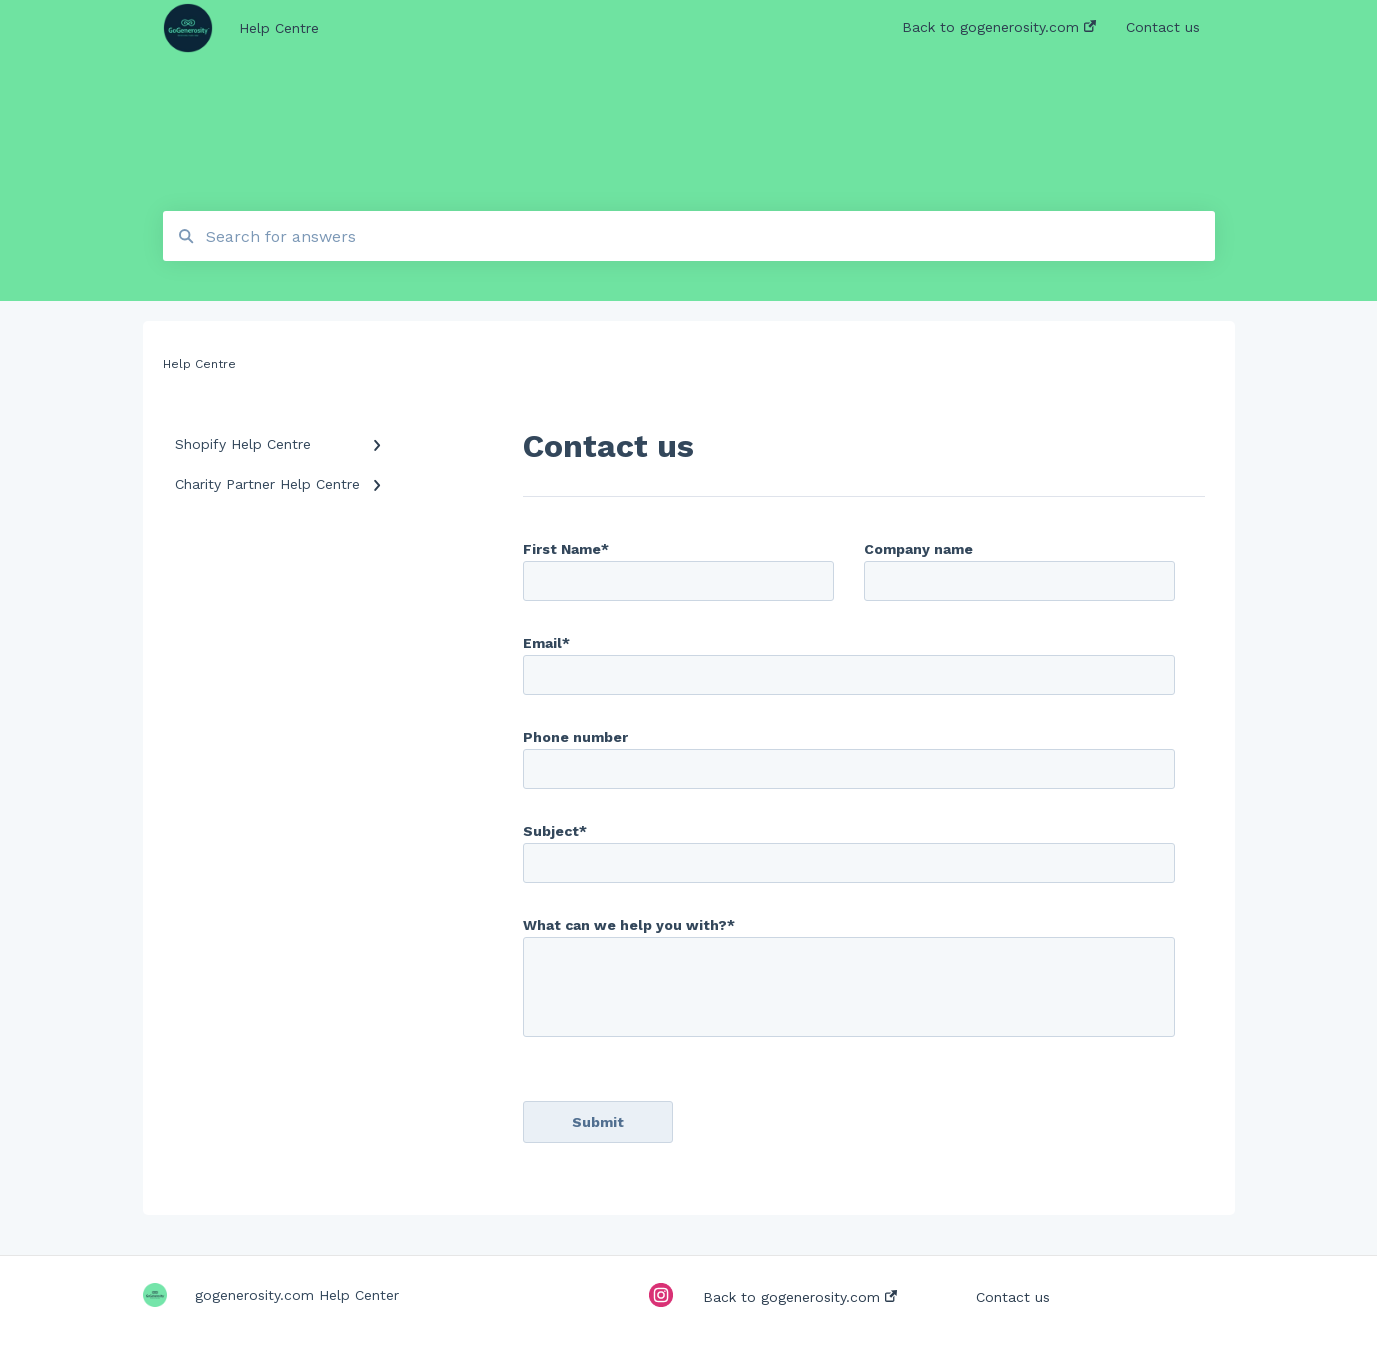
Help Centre (279, 28)
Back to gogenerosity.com (800, 1297)
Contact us (1013, 1297)
